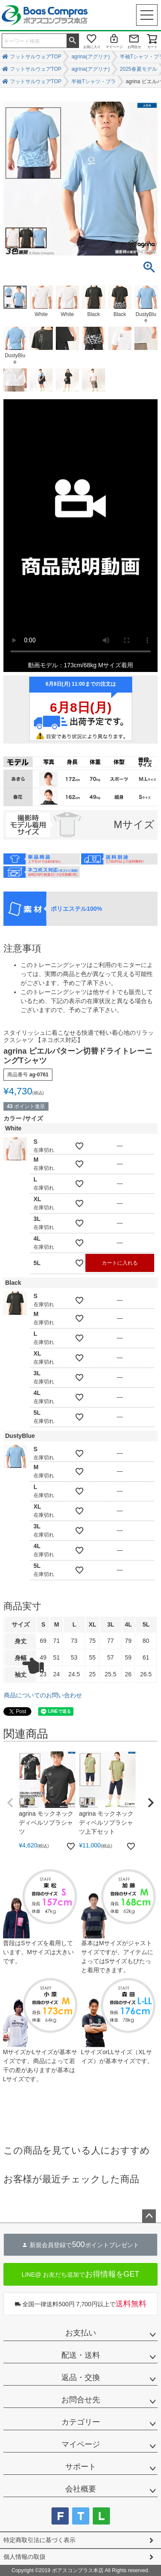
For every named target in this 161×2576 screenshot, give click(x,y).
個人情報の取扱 (24, 2556)
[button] (10, 1802)
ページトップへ (149, 2216)
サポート (80, 2466)
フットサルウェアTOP (35, 57)
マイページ (114, 47)
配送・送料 (80, 2355)
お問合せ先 (80, 2399)
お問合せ (134, 47)
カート (152, 47)
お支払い (80, 2333)
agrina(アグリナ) (90, 57)
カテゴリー (80, 2422)
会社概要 (80, 2489)
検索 (73, 40)
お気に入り (91, 47)
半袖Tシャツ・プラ (93, 81)
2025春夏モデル (138, 69)
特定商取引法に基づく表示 (39, 2540)
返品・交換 (80, 2377)
